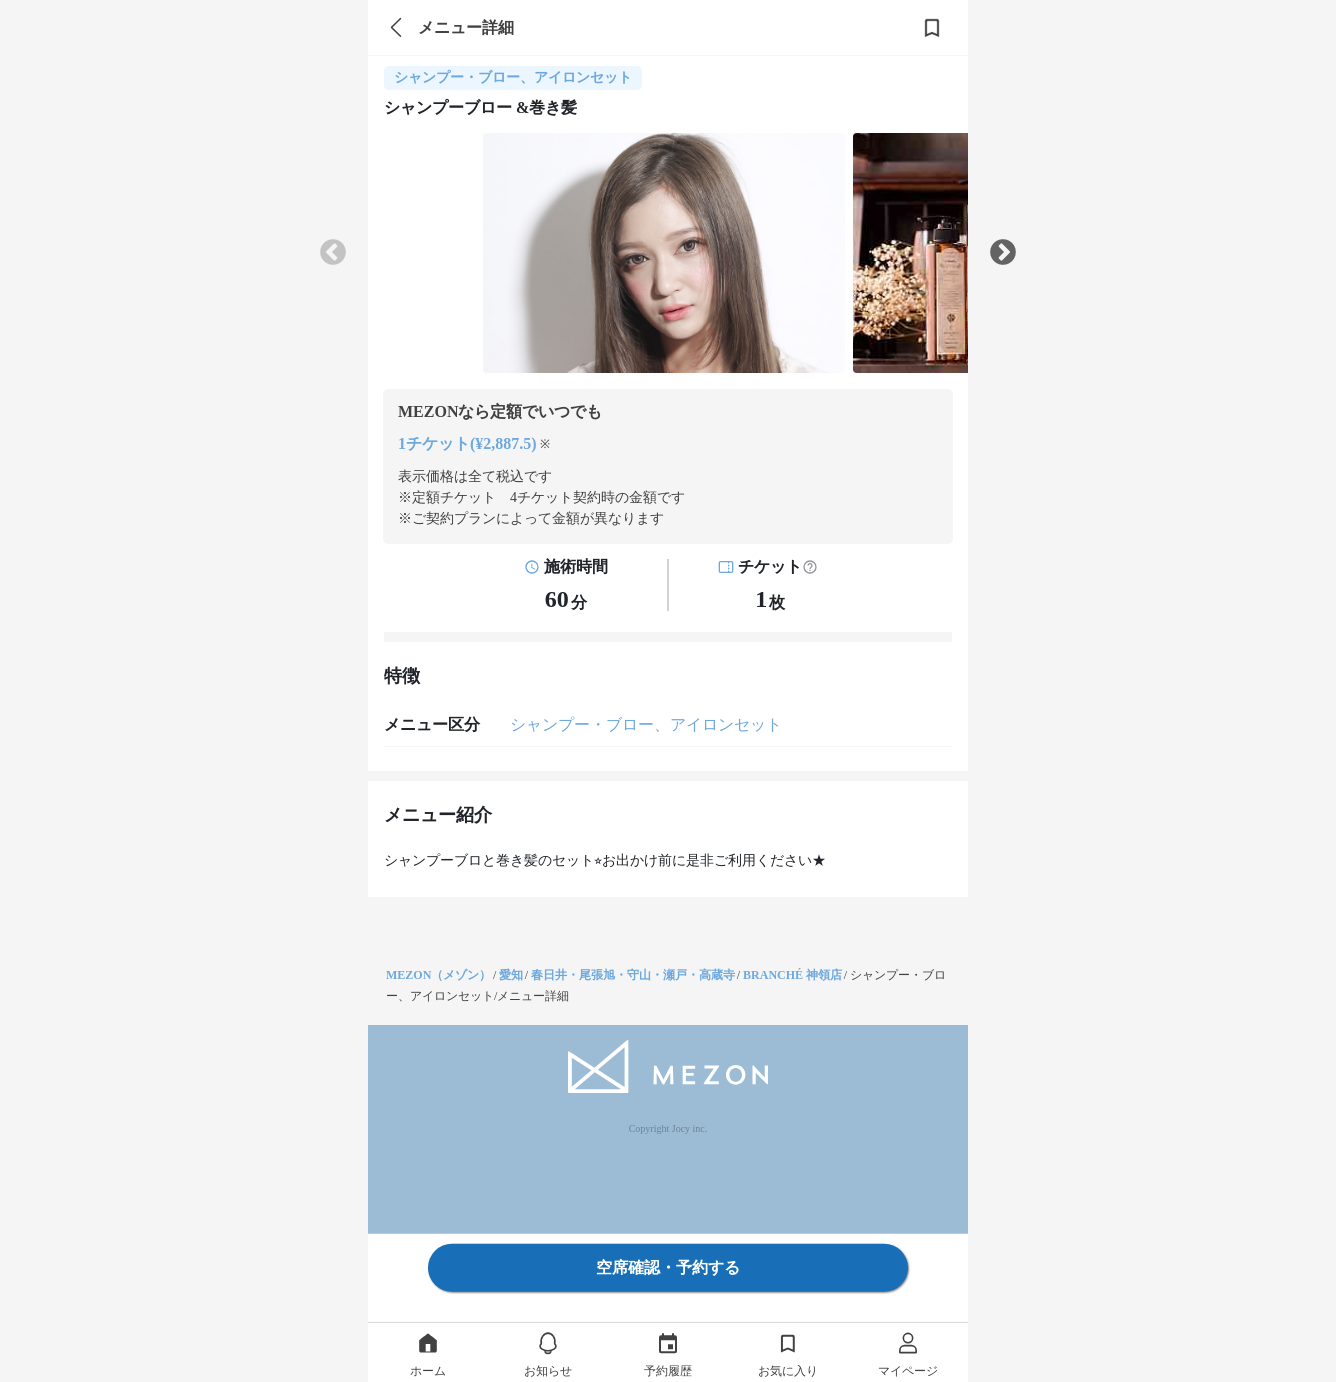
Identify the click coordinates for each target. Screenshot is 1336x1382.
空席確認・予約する (668, 1267)
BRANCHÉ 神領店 (792, 975)
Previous (333, 253)
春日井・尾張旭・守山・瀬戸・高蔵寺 (633, 975)
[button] (810, 567)
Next (1003, 253)
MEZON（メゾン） (438, 975)
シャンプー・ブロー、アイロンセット (646, 724)
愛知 (511, 975)
